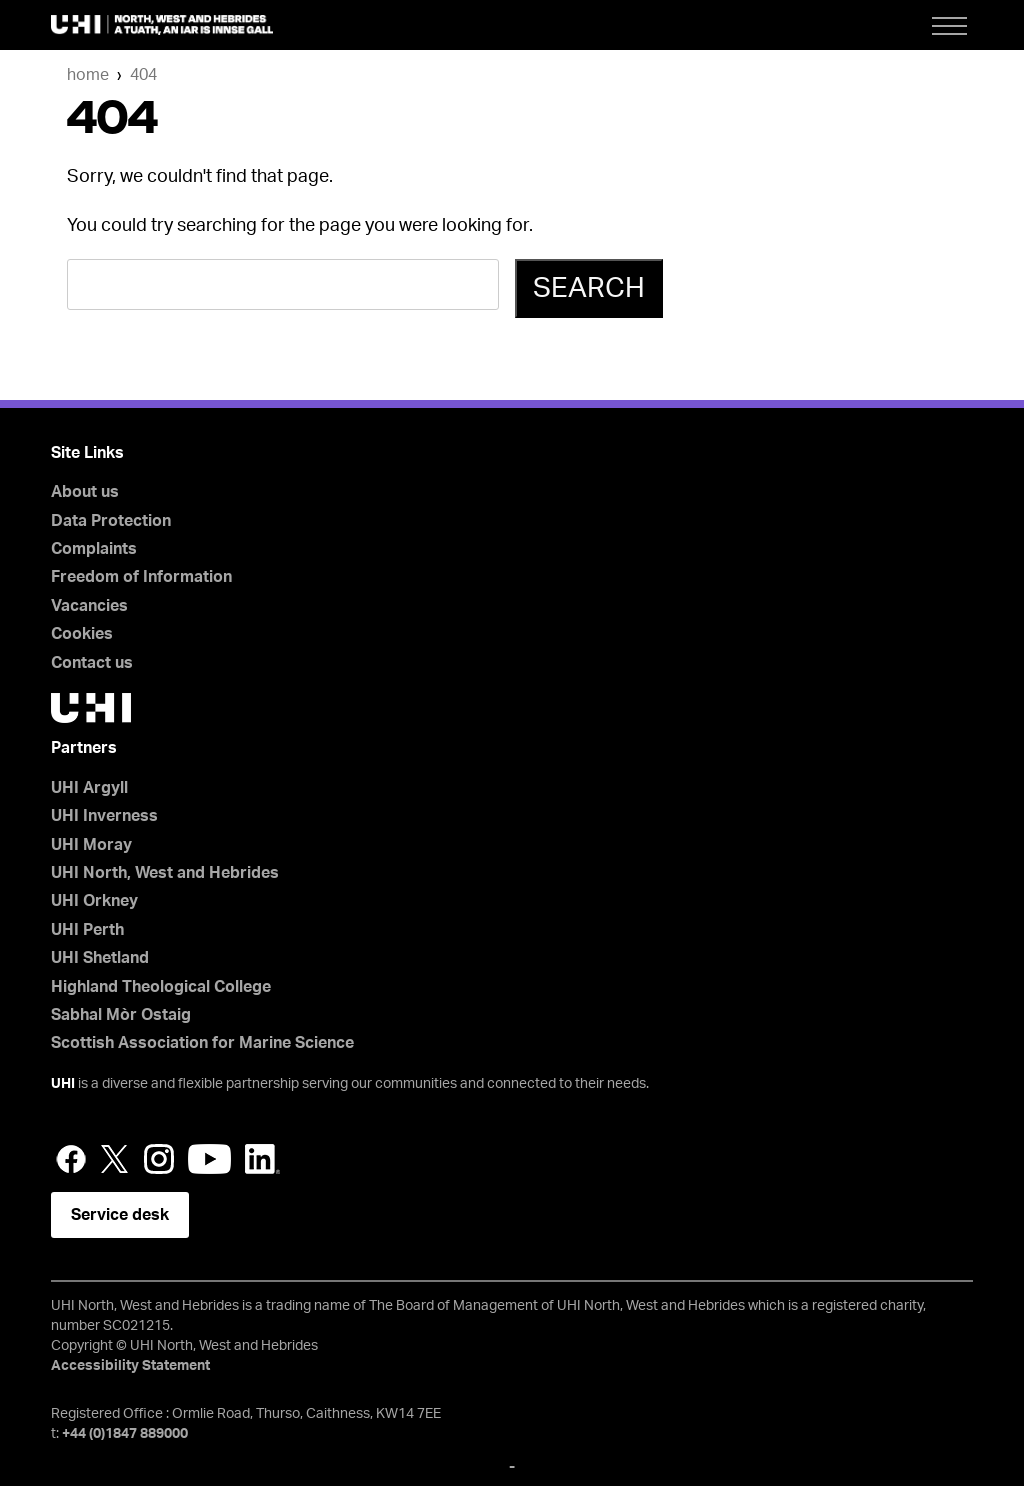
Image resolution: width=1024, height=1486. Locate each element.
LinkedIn (262, 1159)
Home (88, 75)
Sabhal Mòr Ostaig (121, 1015)
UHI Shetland (100, 958)
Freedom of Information (141, 577)
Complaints (94, 549)
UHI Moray (91, 845)
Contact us (92, 663)
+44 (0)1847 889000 (125, 1434)
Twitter (115, 1159)
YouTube (209, 1159)
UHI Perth (87, 930)
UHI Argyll (89, 788)
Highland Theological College (161, 987)
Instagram (159, 1159)
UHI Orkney (94, 901)
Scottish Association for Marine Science (202, 1043)
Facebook (71, 1159)
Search (589, 288)
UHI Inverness (104, 816)
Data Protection (111, 521)
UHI (63, 1084)
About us (85, 492)
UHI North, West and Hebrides (165, 873)
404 (143, 75)
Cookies (82, 634)
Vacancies (89, 606)
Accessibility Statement (130, 1366)
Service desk (120, 1215)
